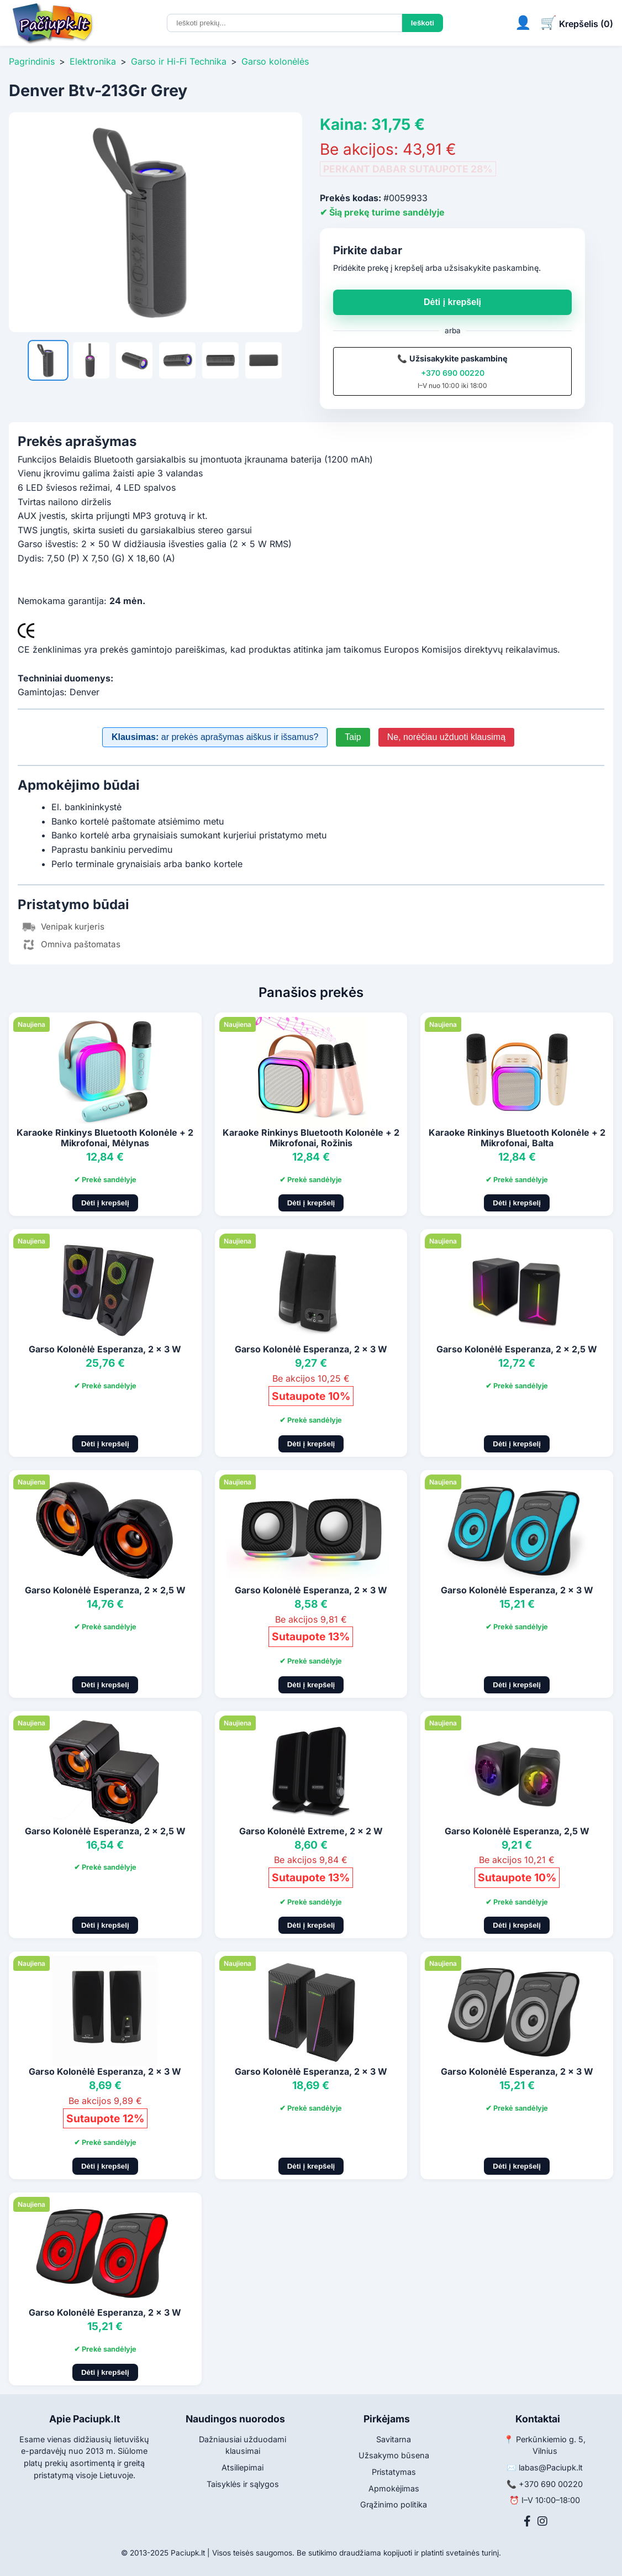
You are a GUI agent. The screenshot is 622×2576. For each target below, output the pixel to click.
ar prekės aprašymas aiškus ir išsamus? (215, 737)
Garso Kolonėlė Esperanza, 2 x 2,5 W (516, 1349)
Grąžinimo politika (393, 2504)
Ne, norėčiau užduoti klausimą (446, 737)
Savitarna (393, 2439)
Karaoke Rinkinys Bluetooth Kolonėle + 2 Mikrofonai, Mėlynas (105, 1137)
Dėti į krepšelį (452, 302)
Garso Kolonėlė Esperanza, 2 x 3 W (105, 1349)
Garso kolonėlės (275, 61)
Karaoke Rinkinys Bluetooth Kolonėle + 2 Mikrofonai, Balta (517, 1137)
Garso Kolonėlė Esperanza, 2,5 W (517, 1831)
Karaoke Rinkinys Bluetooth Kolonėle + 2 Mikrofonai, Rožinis (311, 1137)
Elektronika (93, 61)
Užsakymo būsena (394, 2455)
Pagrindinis (32, 61)
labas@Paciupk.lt (551, 2467)
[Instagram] (542, 2521)
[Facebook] (527, 2521)
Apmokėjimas (393, 2488)
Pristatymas (394, 2472)
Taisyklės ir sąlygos (243, 2484)
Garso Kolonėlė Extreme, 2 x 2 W (311, 1831)
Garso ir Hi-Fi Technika (178, 61)
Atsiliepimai (242, 2467)
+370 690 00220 (452, 372)
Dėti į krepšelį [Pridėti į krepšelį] (105, 1203)
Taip (353, 737)
